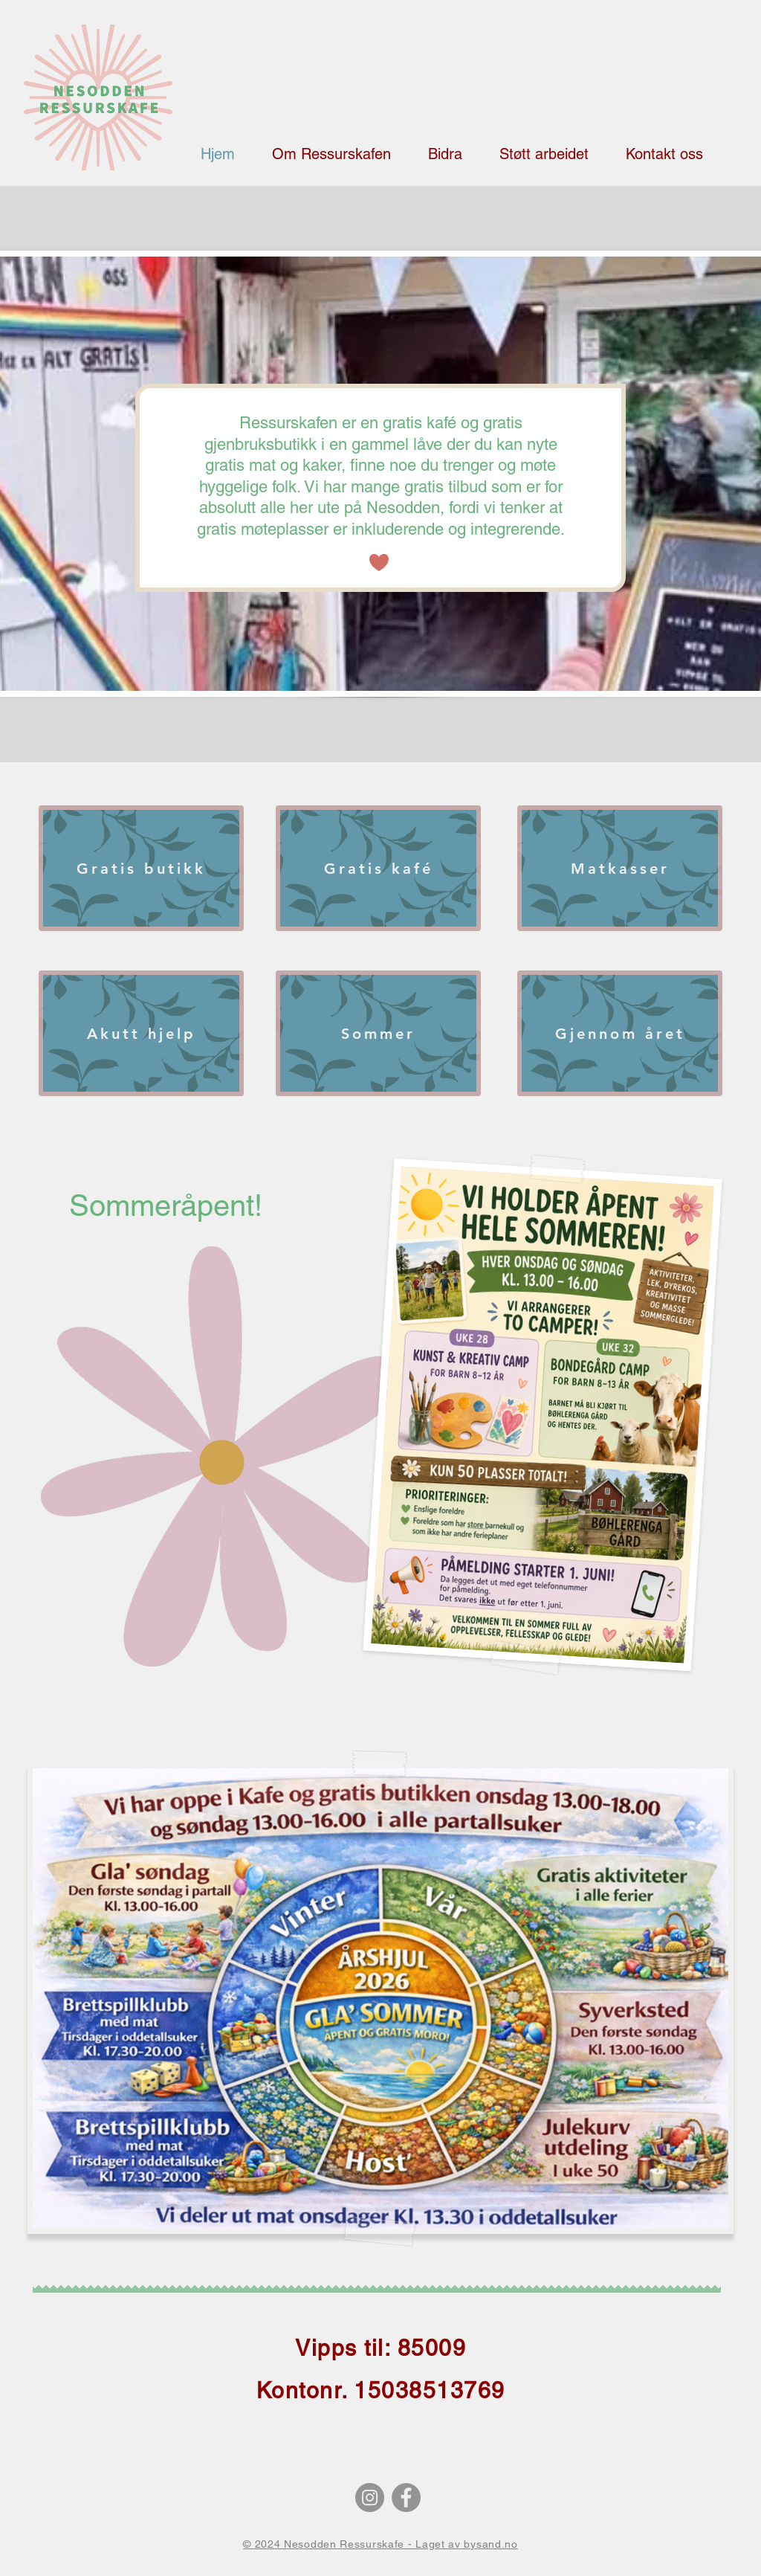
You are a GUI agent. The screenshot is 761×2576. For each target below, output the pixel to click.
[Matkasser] (619, 868)
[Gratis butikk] (141, 868)
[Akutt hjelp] (141, 1033)
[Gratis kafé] (378, 868)
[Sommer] (378, 1033)
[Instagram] (369, 2497)
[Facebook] (406, 2497)
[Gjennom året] (619, 1033)
